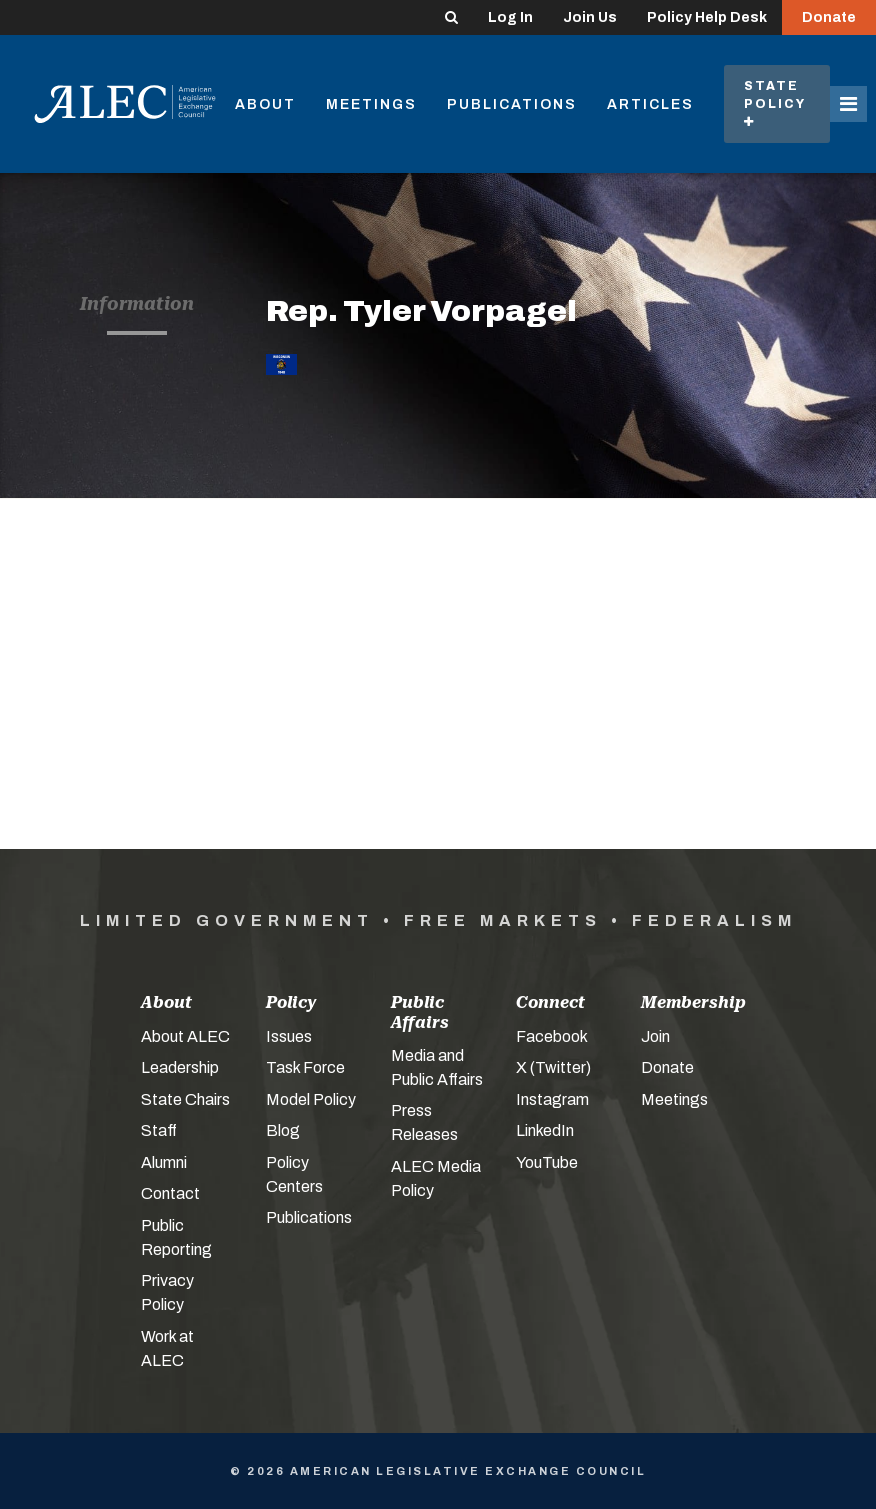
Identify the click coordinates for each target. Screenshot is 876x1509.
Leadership (180, 1067)
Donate (829, 17)
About (265, 104)
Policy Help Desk (707, 17)
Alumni (164, 1162)
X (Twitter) (553, 1067)
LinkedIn (545, 1130)
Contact (170, 1193)
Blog (283, 1130)
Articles (650, 104)
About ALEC (185, 1036)
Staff (159, 1130)
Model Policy (311, 1099)
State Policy (777, 103)
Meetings (371, 104)
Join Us (590, 17)
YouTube (547, 1162)
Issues (289, 1036)
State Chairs (185, 1099)
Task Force (305, 1067)
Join (655, 1036)
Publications (512, 104)
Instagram (552, 1099)
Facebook (552, 1036)
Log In (510, 17)
